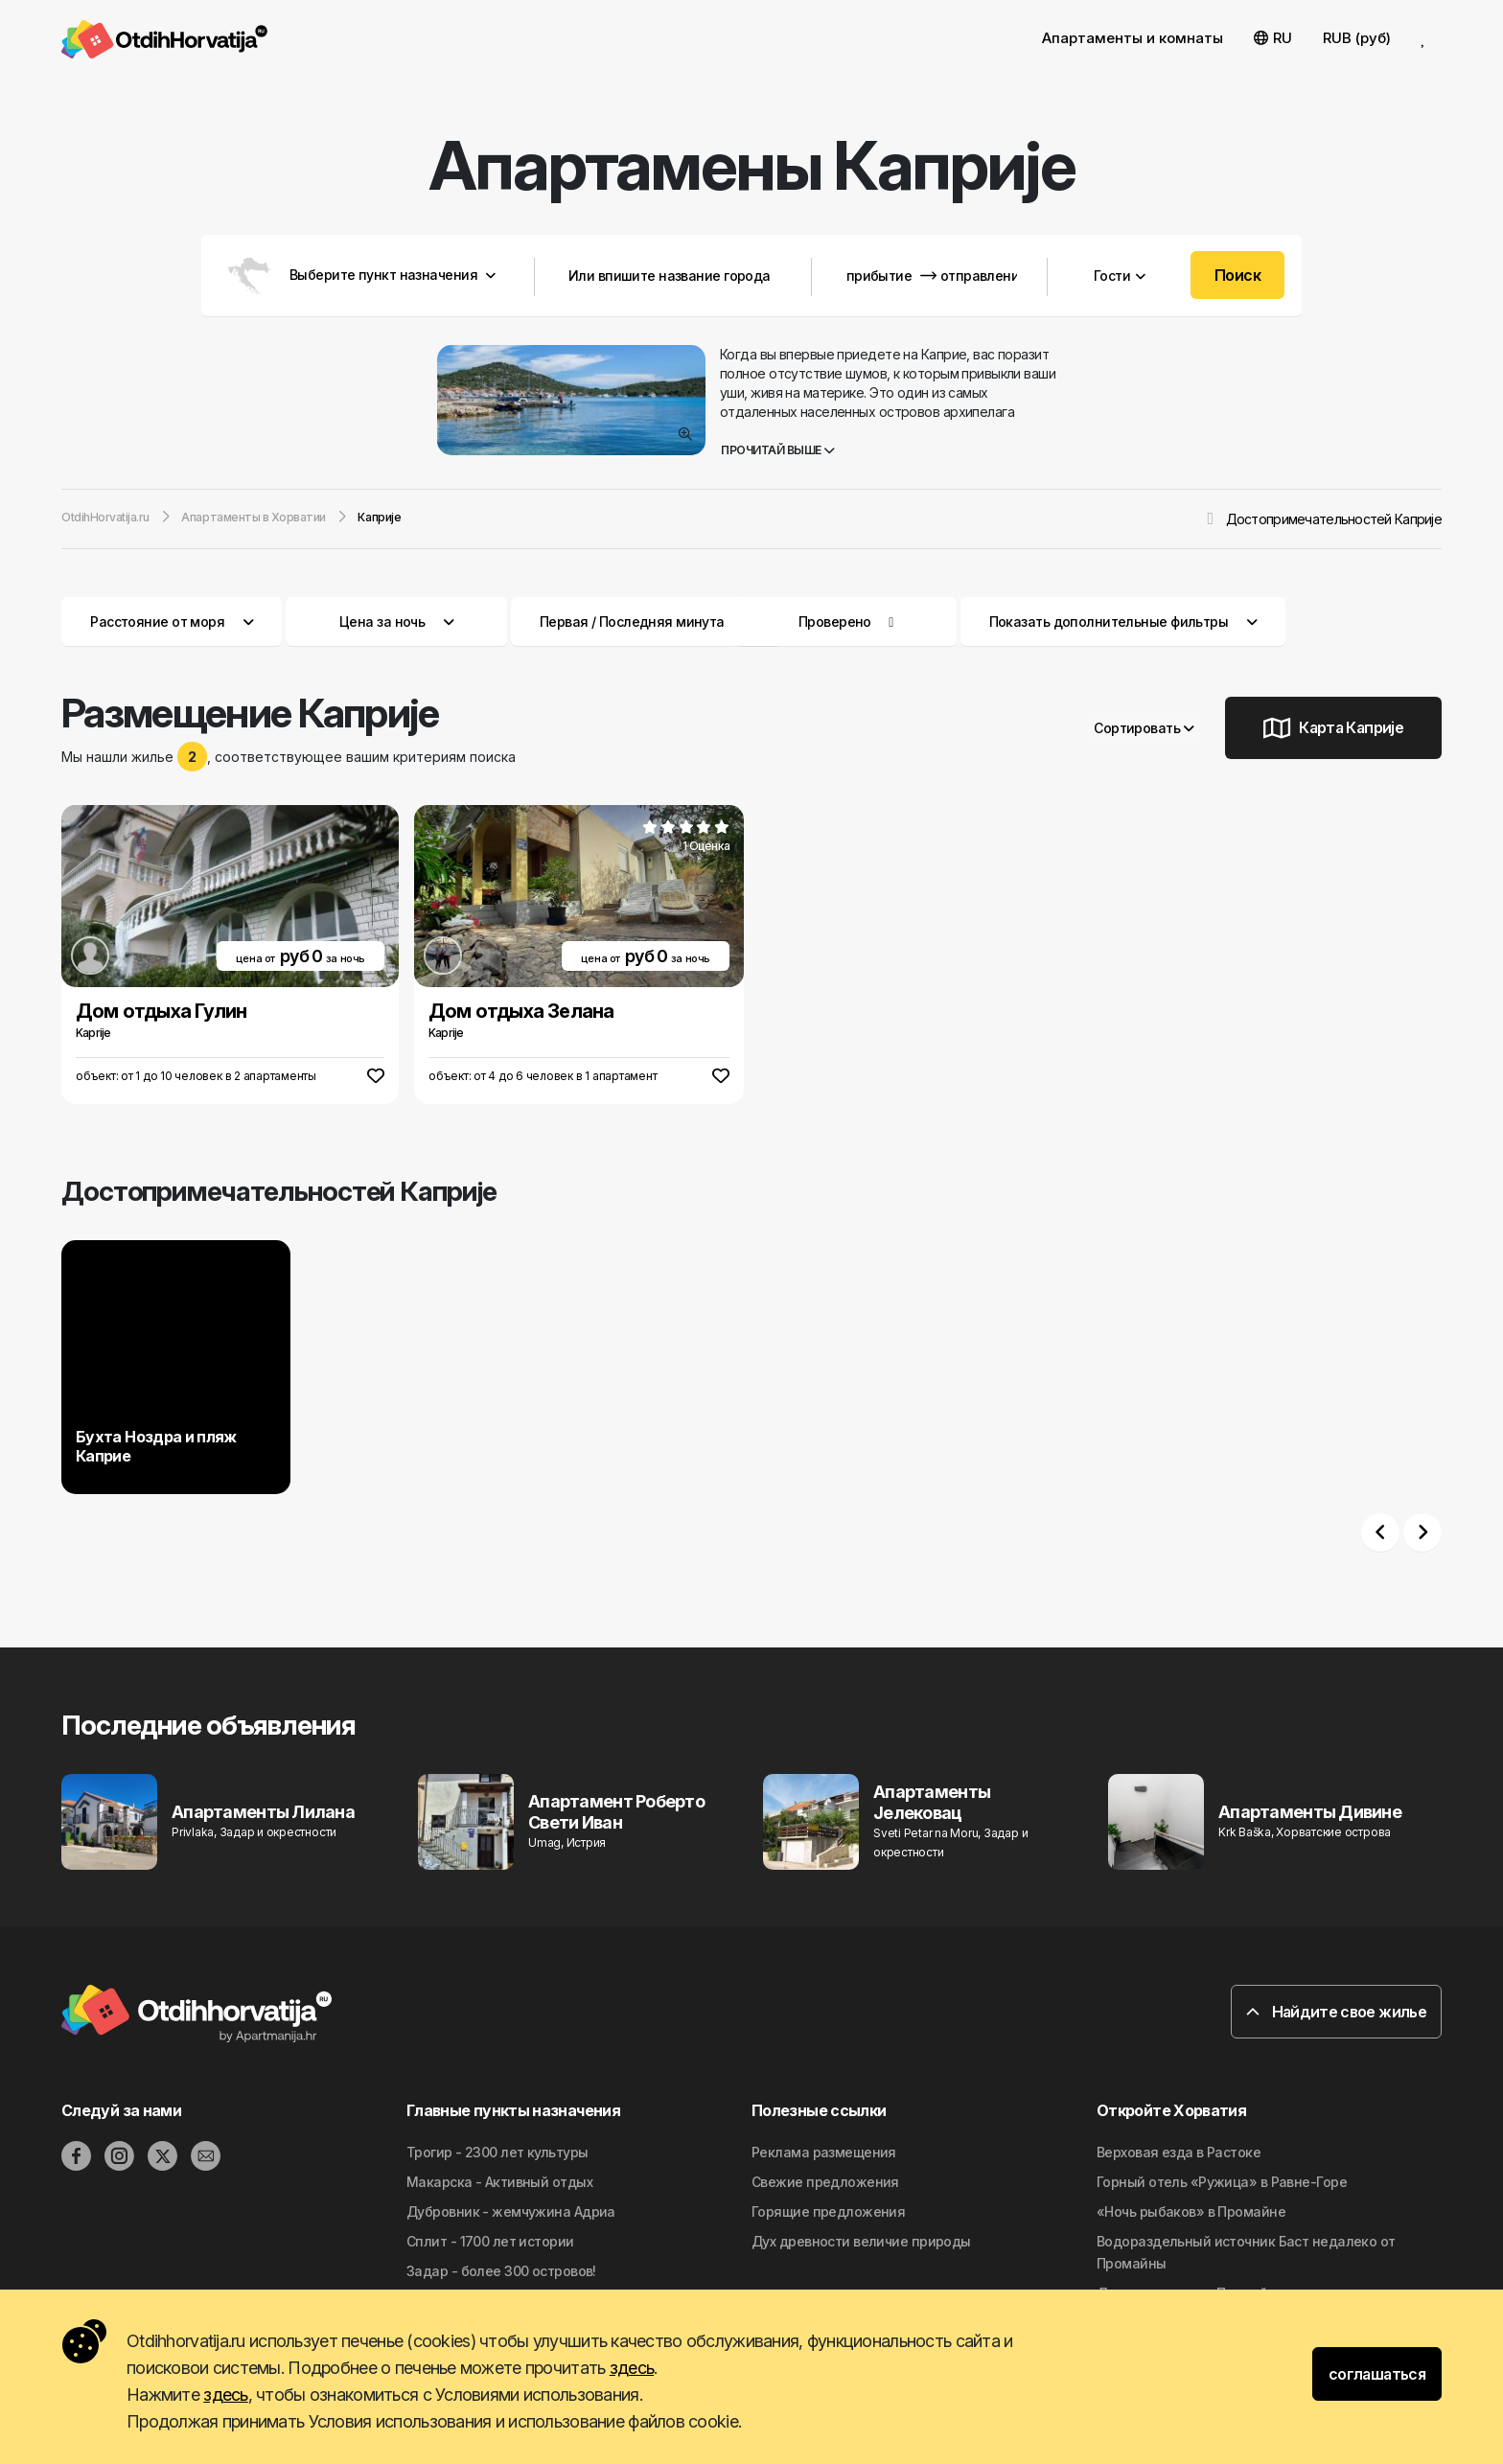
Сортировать (1144, 728)
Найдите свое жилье (1336, 2011)
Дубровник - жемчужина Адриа (510, 2211)
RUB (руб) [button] (1357, 38)
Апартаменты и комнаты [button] (1132, 38)
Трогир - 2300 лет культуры (497, 2152)
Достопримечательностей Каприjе (1334, 519)
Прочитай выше (778, 450)
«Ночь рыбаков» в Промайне (1191, 2211)
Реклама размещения (824, 2152)
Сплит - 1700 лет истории (490, 2241)
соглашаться (1377, 2373)
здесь (632, 2368)
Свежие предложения (825, 2182)
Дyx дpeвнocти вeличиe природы (861, 2241)
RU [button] (1273, 38)
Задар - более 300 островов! (501, 2271)
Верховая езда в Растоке (1178, 2152)
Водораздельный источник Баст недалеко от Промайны (1246, 2252)
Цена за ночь (396, 621)
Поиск (1237, 275)
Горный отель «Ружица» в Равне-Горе (1222, 2182)
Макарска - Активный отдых (499, 2182)
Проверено (834, 621)
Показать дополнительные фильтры (1123, 621)
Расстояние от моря (171, 621)
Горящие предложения (828, 2211)
